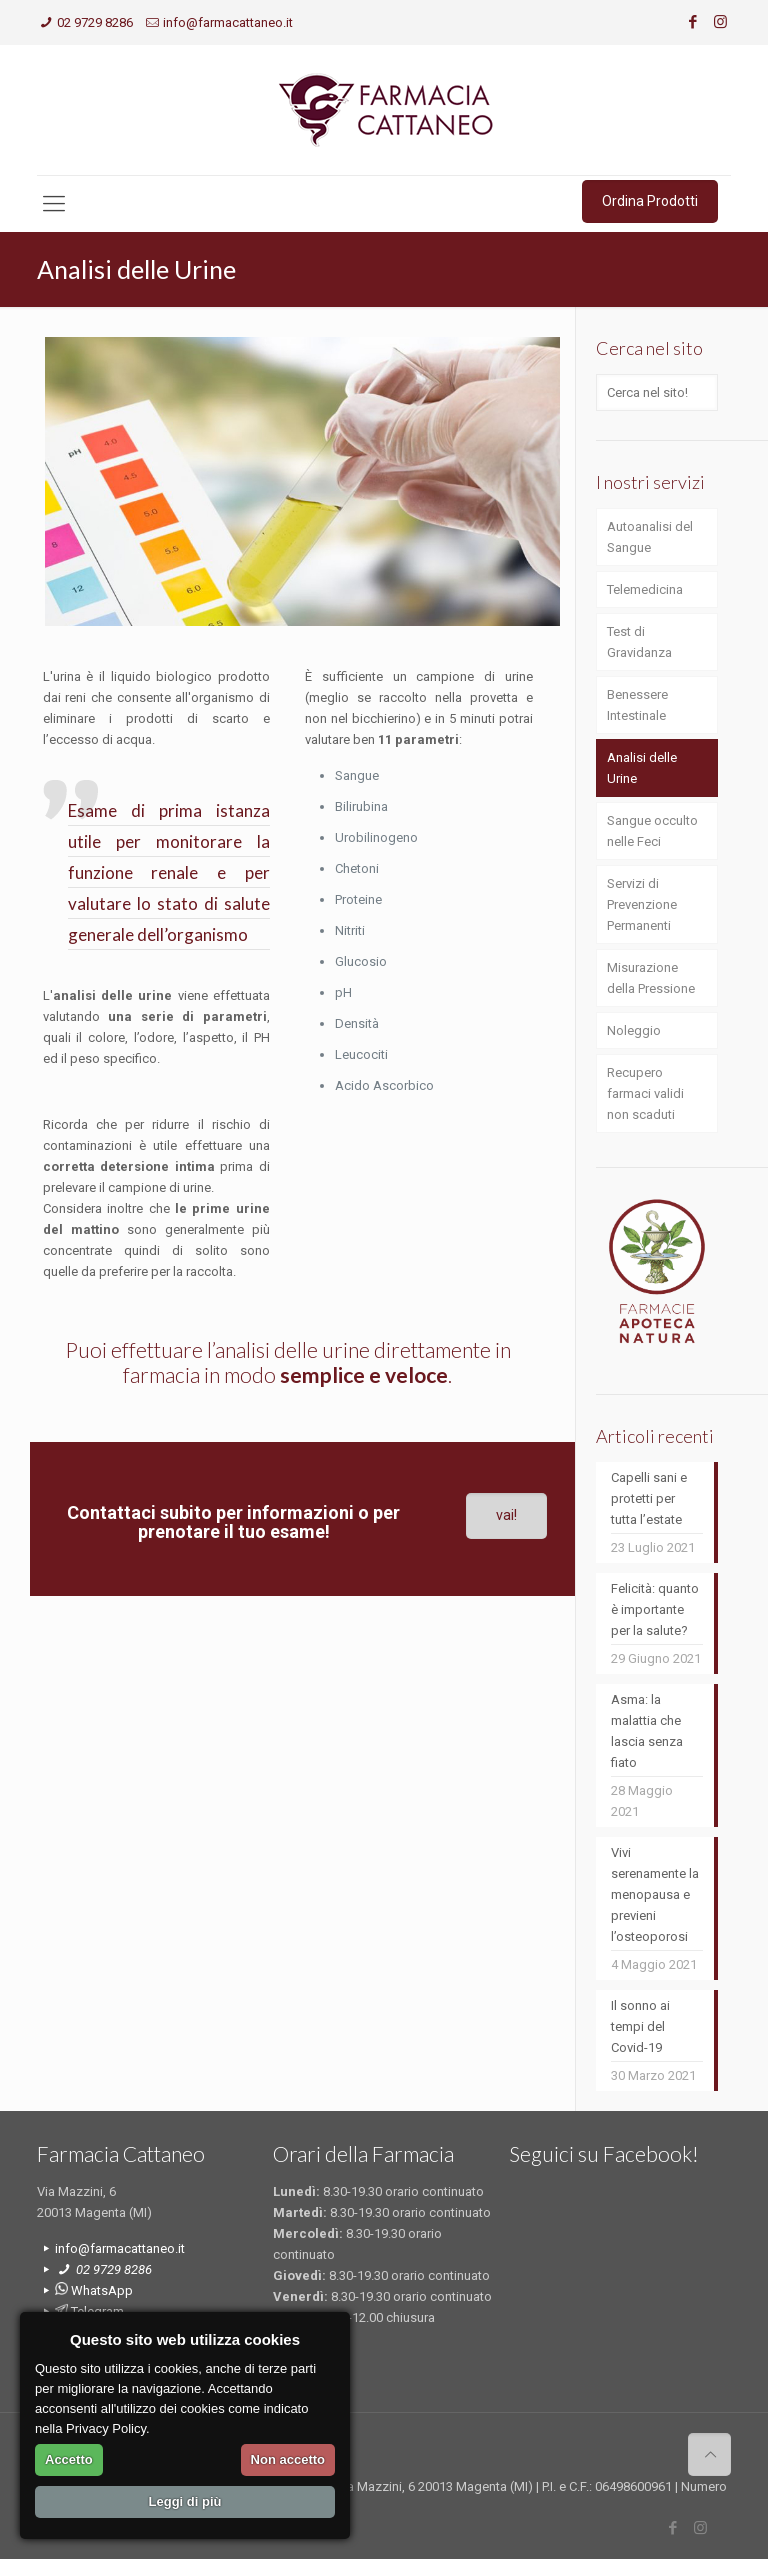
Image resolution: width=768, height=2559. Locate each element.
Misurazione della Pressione (651, 978)
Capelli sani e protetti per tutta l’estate (649, 1498)
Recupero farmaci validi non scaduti (645, 1093)
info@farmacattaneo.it (228, 22)
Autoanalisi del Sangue (650, 537)
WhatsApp (94, 2290)
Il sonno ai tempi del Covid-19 (640, 2026)
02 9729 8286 (95, 22)
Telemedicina (645, 589)
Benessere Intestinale (637, 705)
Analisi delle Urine (642, 768)
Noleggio (634, 1030)
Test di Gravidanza (639, 642)
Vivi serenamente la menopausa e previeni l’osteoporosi (655, 1894)
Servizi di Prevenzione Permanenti (642, 904)
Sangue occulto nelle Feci (652, 831)
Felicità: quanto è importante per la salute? (655, 1609)
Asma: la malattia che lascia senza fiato (647, 1731)
